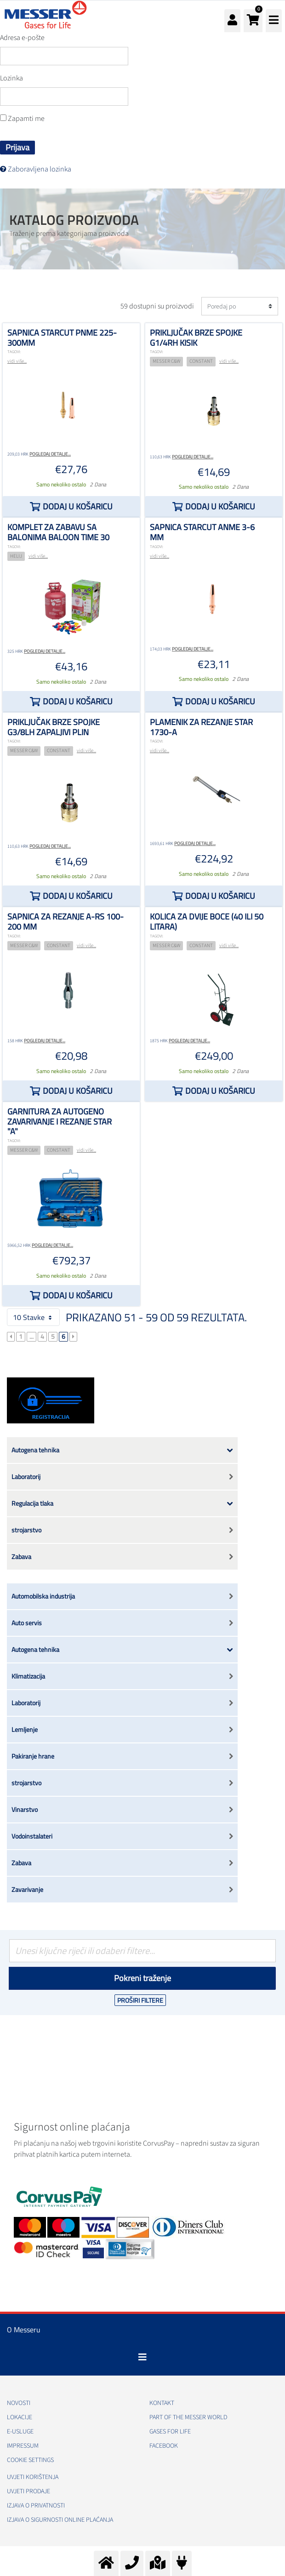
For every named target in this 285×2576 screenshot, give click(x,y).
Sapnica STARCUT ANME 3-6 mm (202, 532)
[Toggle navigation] (142, 2357)
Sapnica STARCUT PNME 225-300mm (62, 337)
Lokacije (19, 2417)
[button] (253, 20)
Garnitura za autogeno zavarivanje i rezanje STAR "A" (59, 1121)
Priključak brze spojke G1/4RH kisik (196, 337)
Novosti (18, 2403)
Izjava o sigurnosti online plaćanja (60, 2520)
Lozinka (11, 78)
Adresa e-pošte (22, 38)
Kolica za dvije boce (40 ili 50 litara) (206, 921)
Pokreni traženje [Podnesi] (142, 1978)
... (31, 1336)
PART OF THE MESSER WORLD (188, 2417)
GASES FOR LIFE (170, 2431)
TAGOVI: (14, 352)
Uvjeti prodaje (28, 2491)
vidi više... (17, 361)
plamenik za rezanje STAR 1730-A (201, 727)
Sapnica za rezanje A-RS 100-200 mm (65, 921)
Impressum (23, 2445)
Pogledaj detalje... (50, 454)
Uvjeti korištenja (32, 2477)
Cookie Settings (30, 2460)
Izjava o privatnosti (36, 2505)
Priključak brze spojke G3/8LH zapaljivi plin (53, 727)
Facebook (163, 2445)
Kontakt (161, 2403)
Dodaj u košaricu (78, 506)
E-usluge (20, 2431)
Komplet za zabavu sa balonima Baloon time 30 (58, 532)
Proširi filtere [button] (140, 2000)
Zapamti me (22, 119)
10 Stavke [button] (33, 1317)
